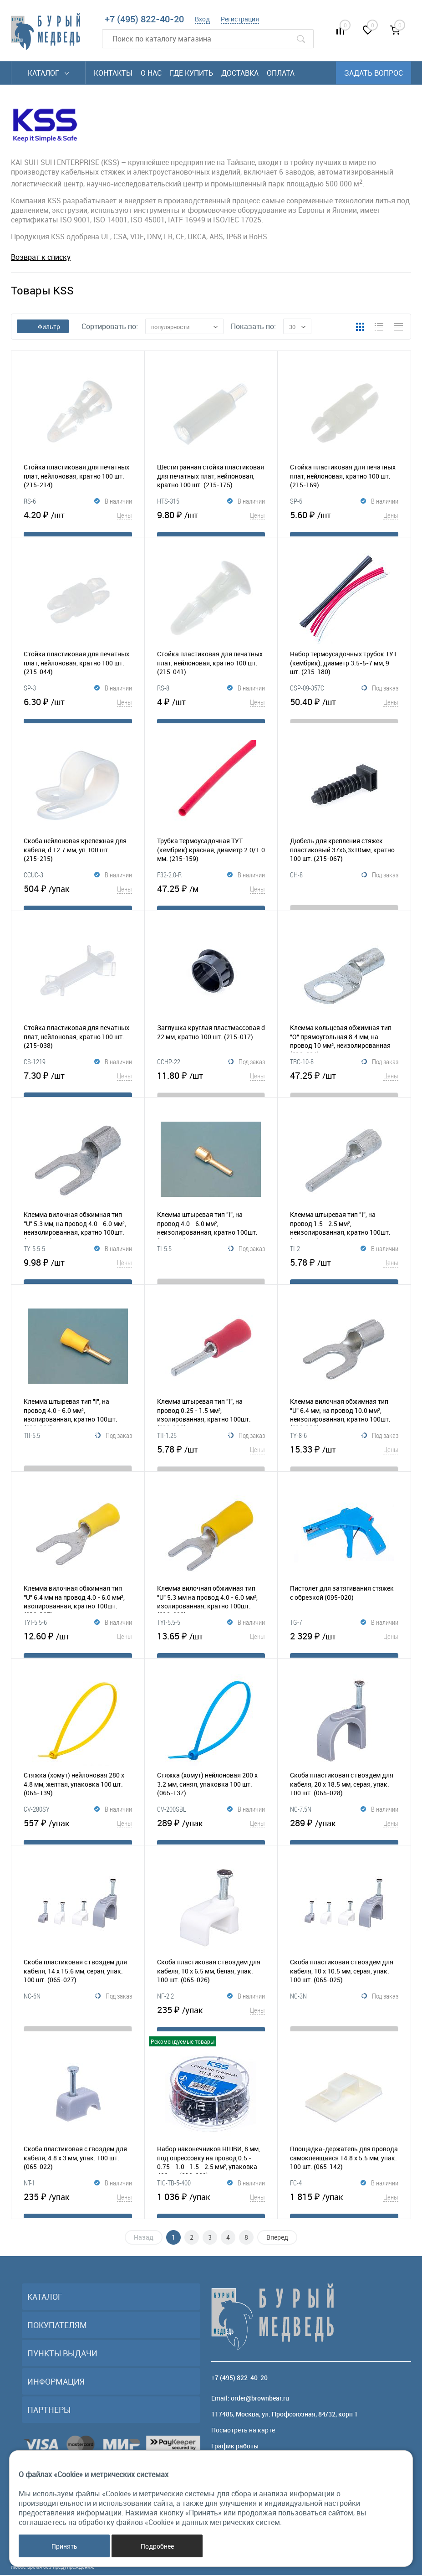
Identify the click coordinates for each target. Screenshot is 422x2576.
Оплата (281, 73)
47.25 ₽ (211, 894)
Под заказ (379, 694)
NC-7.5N (300, 1814)
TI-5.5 (164, 1253)
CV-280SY (37, 1814)
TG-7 (296, 1627)
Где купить (191, 73)
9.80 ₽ (211, 520)
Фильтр (42, 327)
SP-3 (30, 693)
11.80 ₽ (211, 1081)
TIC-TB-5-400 (174, 2188)
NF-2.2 (165, 2001)
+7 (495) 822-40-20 (144, 19)
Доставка (240, 73)
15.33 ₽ (344, 1455)
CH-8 (296, 880)
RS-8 (163, 693)
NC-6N (32, 2001)
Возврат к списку (41, 257)
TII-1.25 (167, 1440)
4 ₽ (211, 707)
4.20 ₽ (78, 520)
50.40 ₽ (344, 707)
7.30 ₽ (78, 1081)
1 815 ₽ (344, 2202)
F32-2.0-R (169, 880)
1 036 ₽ (211, 2202)
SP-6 (296, 506)
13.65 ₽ (211, 1641)
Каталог (48, 73)
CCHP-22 (168, 1067)
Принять (64, 2546)
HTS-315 (168, 506)
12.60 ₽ (78, 1641)
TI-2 (295, 1253)
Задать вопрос (373, 73)
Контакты (113, 73)
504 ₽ (78, 894)
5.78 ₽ (344, 1268)
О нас (151, 73)
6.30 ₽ (78, 707)
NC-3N (298, 2001)
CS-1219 (35, 1067)
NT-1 (29, 2188)
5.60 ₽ (344, 520)
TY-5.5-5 (34, 1253)
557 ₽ (78, 1828)
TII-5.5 (32, 1440)
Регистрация (240, 19)
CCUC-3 (33, 880)
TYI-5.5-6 (35, 1627)
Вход (202, 19)
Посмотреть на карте (243, 2431)
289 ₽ (211, 1828)
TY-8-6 (298, 1440)
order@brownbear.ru (260, 2399)
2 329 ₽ (344, 1641)
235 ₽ (211, 2015)
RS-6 (30, 506)
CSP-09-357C (307, 693)
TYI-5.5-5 (168, 1627)
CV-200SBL (171, 1814)
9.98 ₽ (78, 1268)
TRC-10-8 (302, 1067)
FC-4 (296, 2188)
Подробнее (157, 2546)
